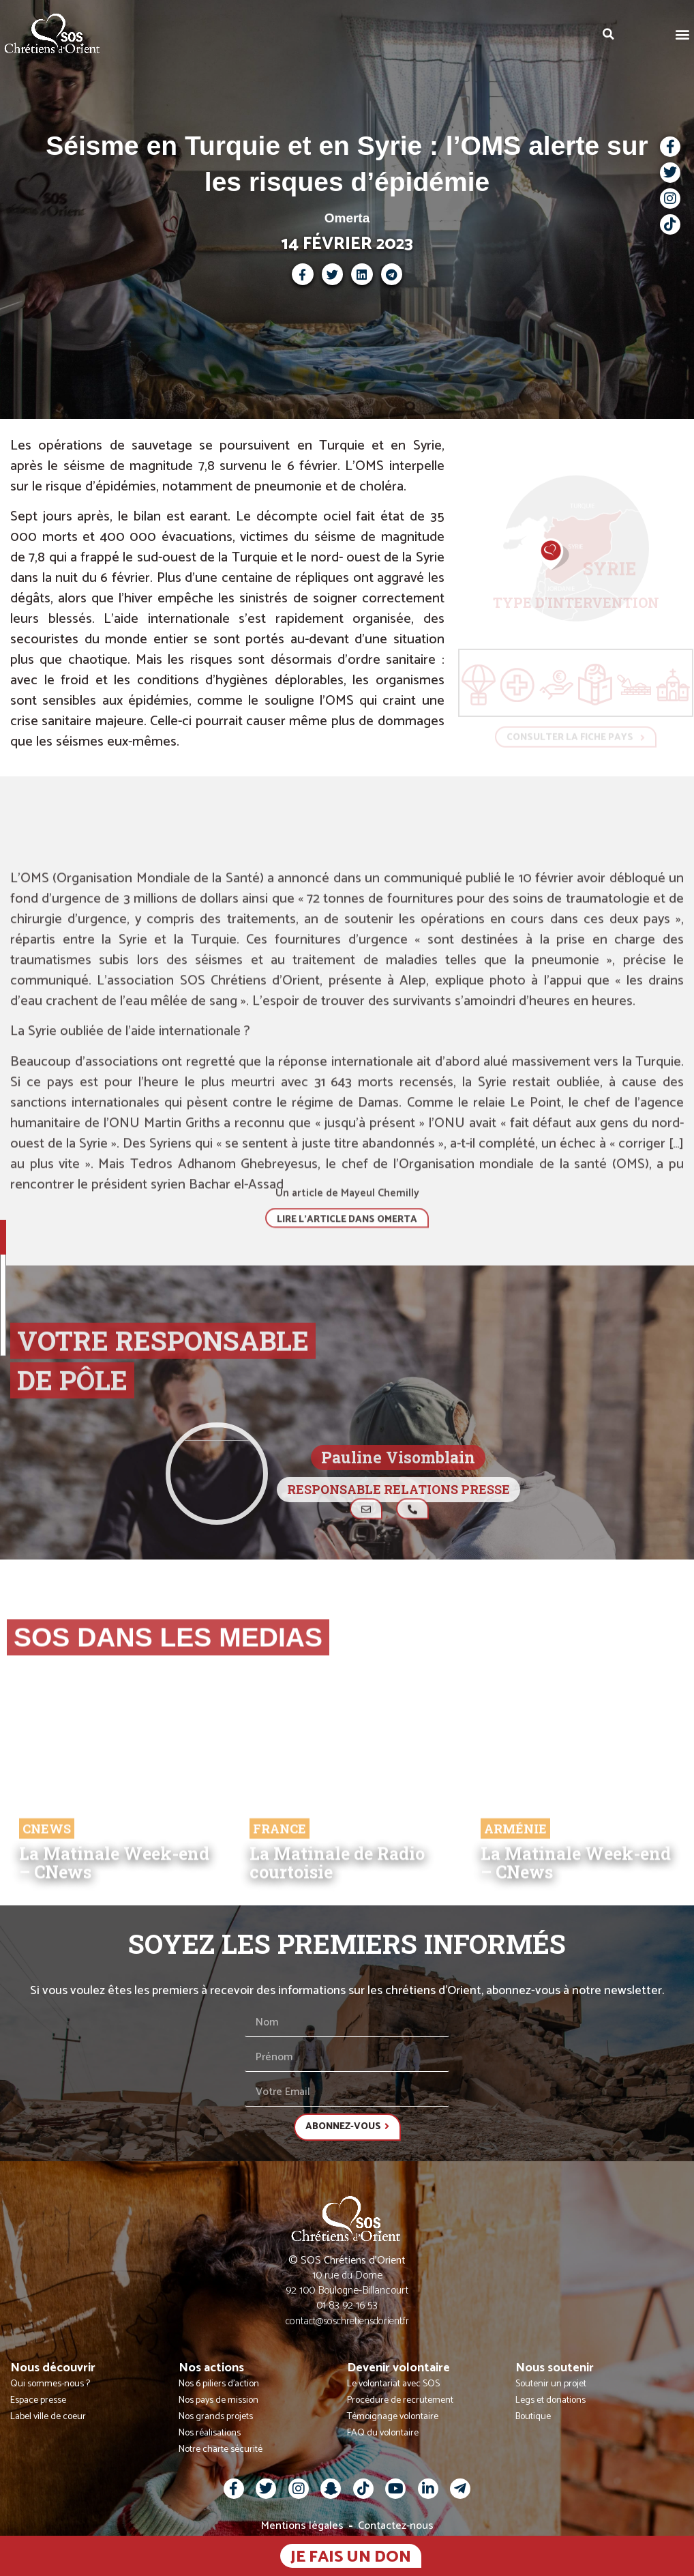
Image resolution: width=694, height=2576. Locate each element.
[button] (683, 34)
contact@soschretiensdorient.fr (347, 2321)
